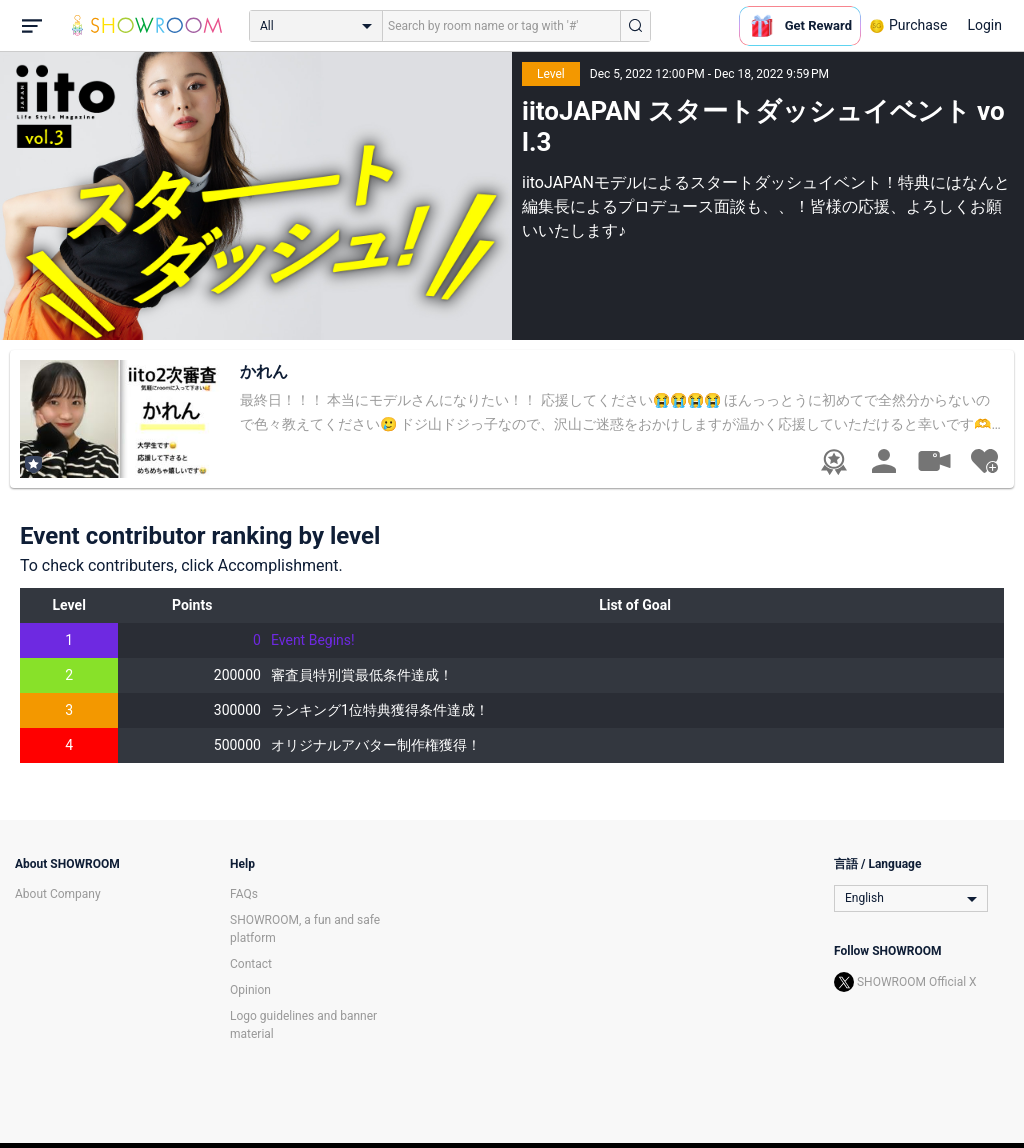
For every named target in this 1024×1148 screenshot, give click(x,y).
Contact (251, 964)
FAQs (244, 894)
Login (984, 25)
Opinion (250, 990)
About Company (58, 894)
